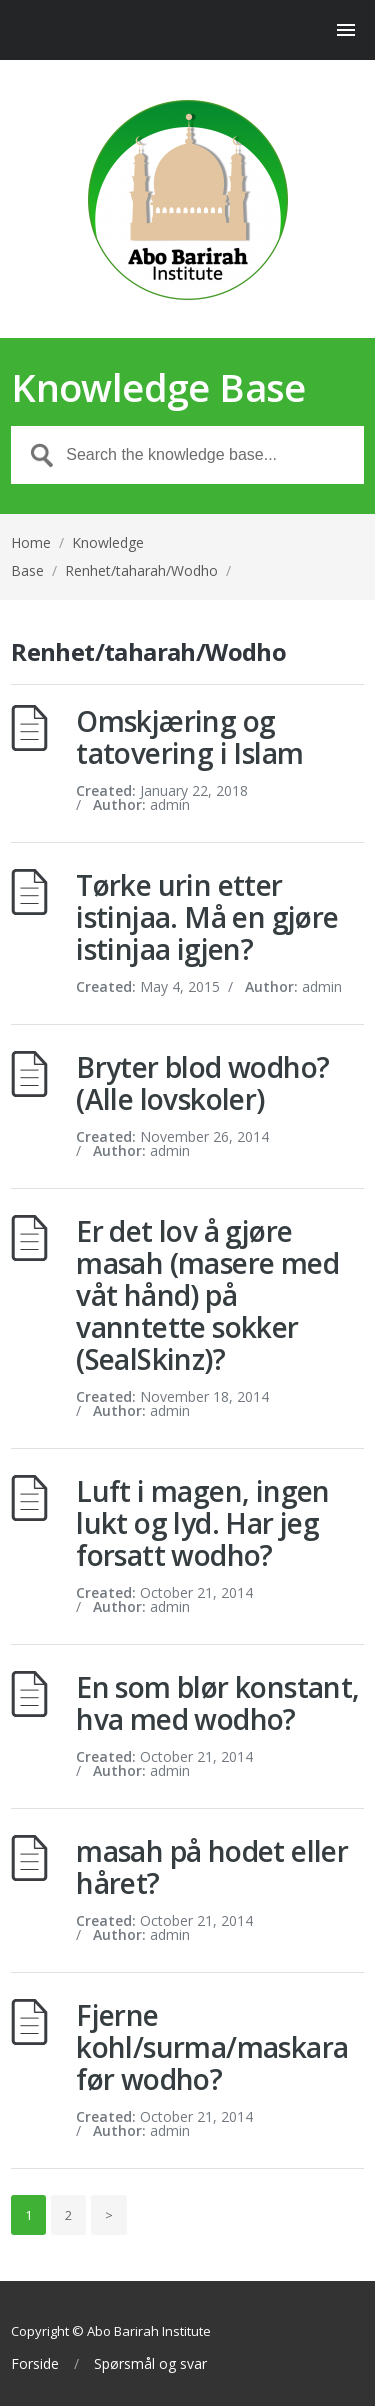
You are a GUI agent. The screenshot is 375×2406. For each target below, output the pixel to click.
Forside (35, 2364)
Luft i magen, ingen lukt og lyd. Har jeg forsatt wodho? (203, 1523)
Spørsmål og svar (150, 2364)
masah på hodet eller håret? (212, 1867)
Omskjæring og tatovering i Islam (189, 737)
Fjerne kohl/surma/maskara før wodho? (212, 2047)
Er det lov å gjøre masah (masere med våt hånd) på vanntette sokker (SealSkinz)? (207, 1295)
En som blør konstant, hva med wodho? (217, 1703)
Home (31, 542)
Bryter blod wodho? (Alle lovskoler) (202, 1083)
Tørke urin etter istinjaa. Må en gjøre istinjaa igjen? (207, 917)
